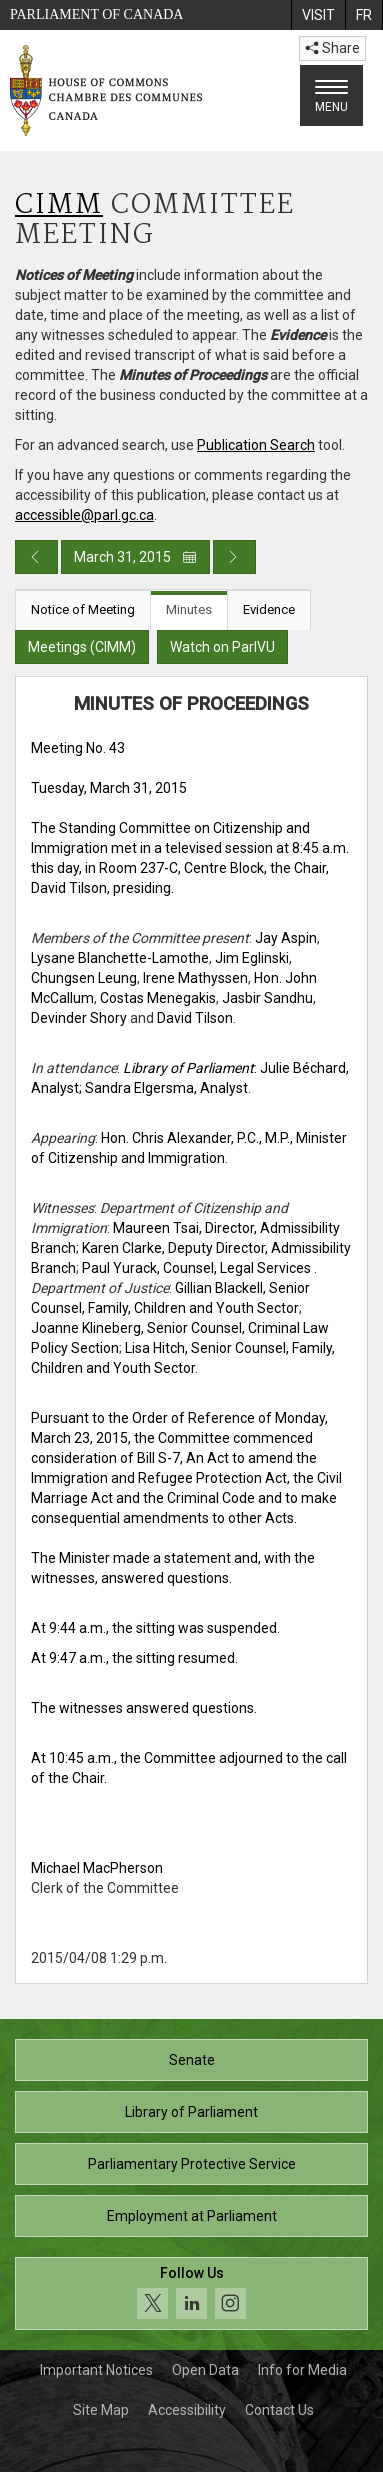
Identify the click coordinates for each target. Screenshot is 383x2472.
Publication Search (256, 445)
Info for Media (302, 2370)
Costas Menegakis (158, 998)
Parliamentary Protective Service (192, 2164)
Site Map (101, 2410)
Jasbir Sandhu (267, 998)
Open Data (205, 2370)
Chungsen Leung (84, 978)
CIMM (59, 205)
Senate (192, 2060)
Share (332, 48)
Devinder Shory (79, 1018)
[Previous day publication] (36, 557)
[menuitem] (318, 15)
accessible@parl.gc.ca (84, 515)
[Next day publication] (234, 557)
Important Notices (96, 2370)
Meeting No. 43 (78, 748)
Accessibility (187, 2410)
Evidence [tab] (269, 609)
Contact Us (279, 2410)
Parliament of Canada (96, 14)
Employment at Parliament (192, 2216)
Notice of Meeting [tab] (83, 609)
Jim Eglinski (252, 958)
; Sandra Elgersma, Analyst (163, 1088)
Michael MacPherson (97, 1868)
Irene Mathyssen (195, 978)
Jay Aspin (286, 938)
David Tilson (195, 1018)
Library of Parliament (191, 2112)
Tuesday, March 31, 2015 (109, 788)
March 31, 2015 (135, 557)
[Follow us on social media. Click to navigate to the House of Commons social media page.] (191, 2293)
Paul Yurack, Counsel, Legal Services (198, 1268)
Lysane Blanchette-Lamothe (120, 958)
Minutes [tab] (189, 609)
